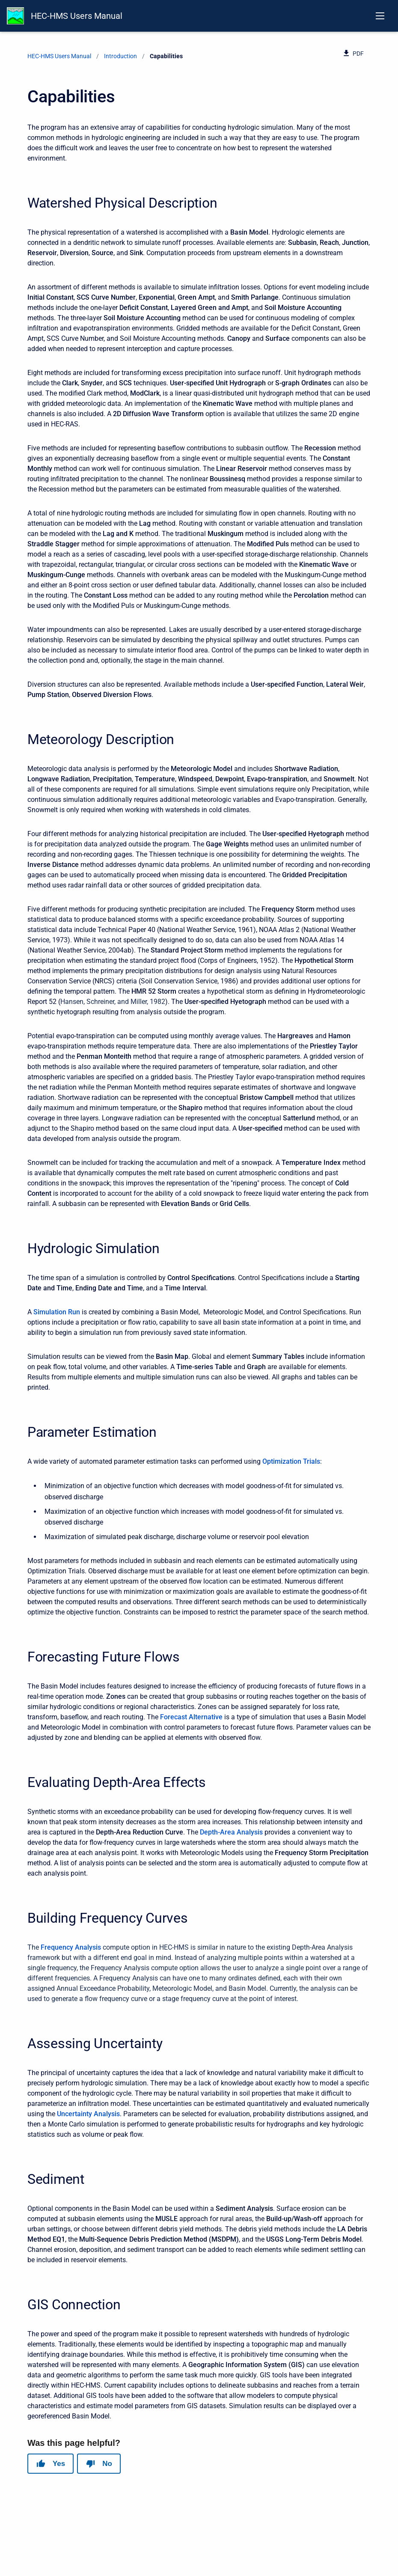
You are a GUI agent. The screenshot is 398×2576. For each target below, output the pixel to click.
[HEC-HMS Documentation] (15, 15)
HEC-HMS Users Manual (76, 16)
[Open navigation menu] (380, 15)
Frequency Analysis (71, 1947)
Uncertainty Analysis (88, 2114)
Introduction (120, 56)
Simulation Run (56, 1312)
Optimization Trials (291, 1461)
